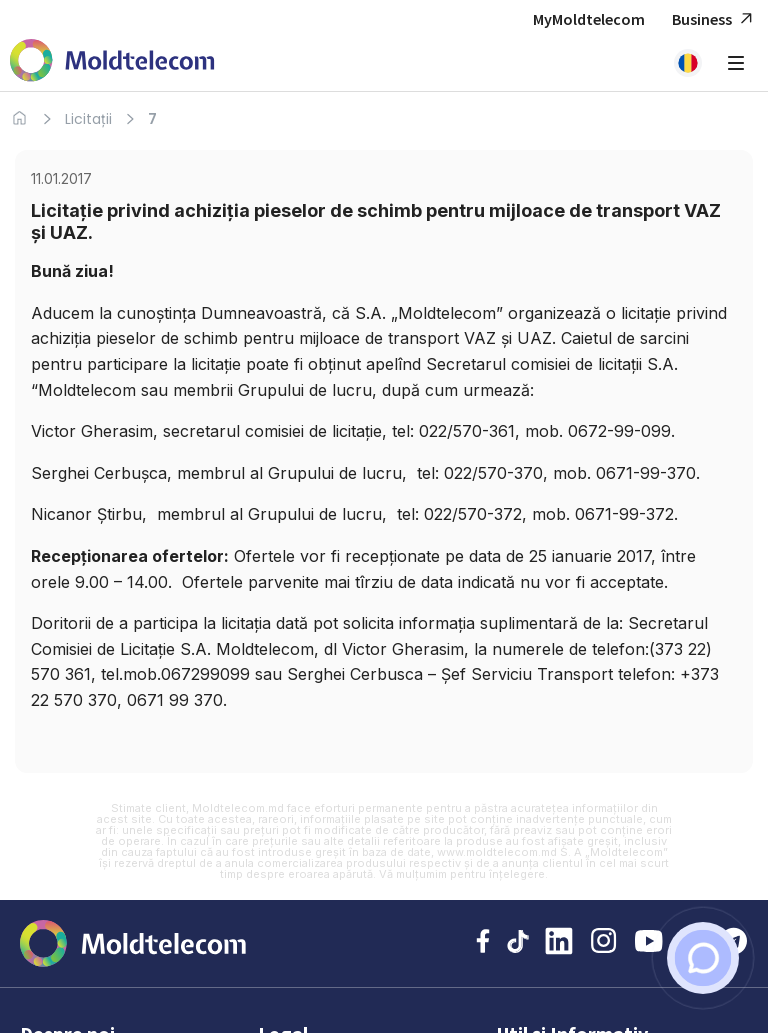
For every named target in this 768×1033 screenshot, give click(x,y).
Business (715, 19)
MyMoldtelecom (589, 19)
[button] (688, 63)
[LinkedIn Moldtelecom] (559, 943)
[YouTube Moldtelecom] (649, 943)
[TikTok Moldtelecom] (517, 943)
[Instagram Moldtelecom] (604, 943)
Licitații (88, 119)
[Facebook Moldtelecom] (483, 943)
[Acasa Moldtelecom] (112, 62)
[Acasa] (19, 118)
